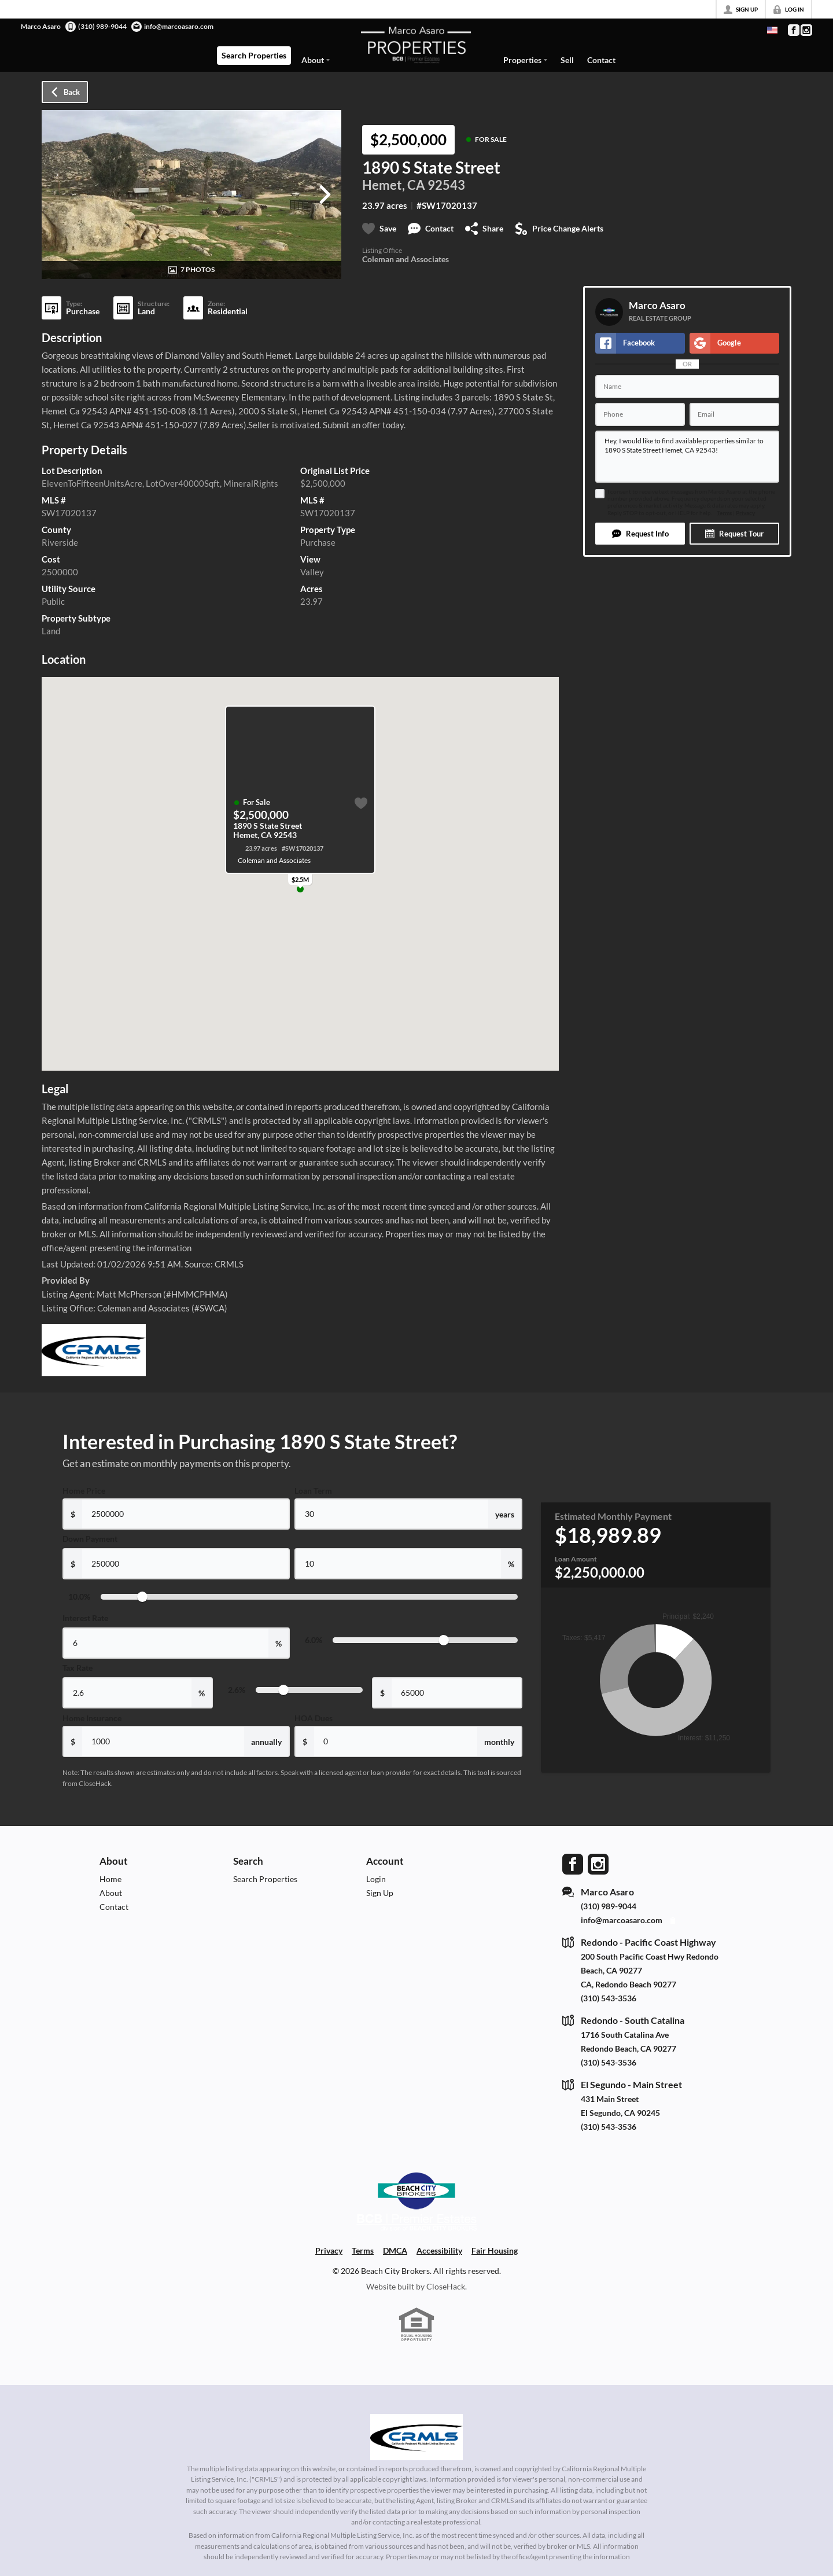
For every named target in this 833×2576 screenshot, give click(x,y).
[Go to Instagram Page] (805, 30)
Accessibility (439, 2250)
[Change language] (772, 30)
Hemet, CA (393, 185)
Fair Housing (494, 2250)
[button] (640, 534)
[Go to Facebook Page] (793, 30)
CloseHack (445, 2286)
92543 (446, 185)
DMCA (395, 2250)
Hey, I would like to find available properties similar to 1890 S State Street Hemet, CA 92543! (687, 457)
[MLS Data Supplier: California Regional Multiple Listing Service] (416, 2437)
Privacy (745, 513)
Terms (724, 513)
